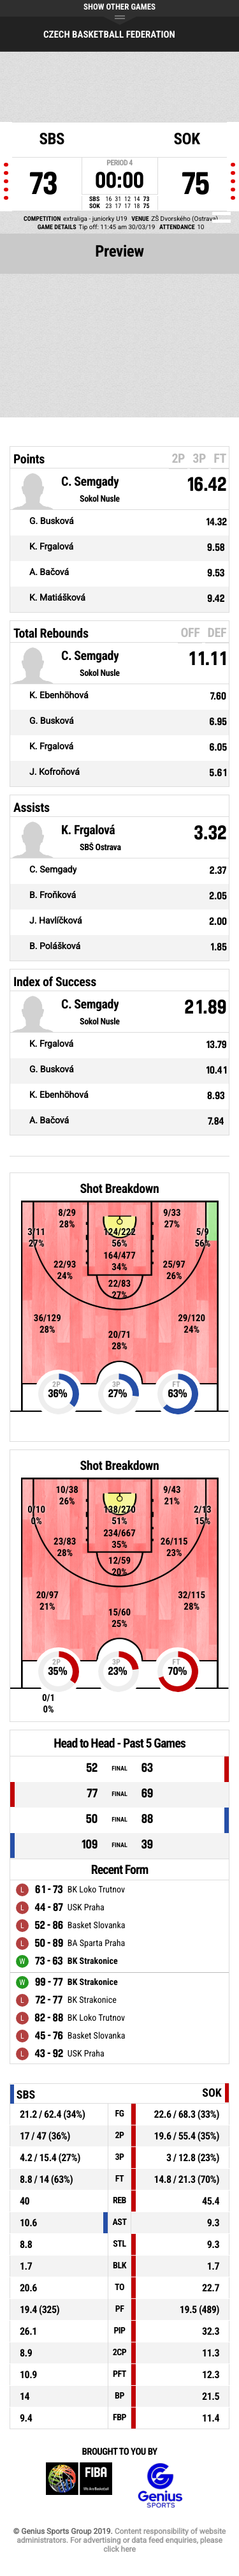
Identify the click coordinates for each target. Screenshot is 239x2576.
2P (178, 458)
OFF (189, 632)
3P (199, 458)
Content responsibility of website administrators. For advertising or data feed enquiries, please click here (121, 2540)
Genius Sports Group (160, 2485)
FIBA (79, 2485)
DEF (217, 632)
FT (220, 458)
